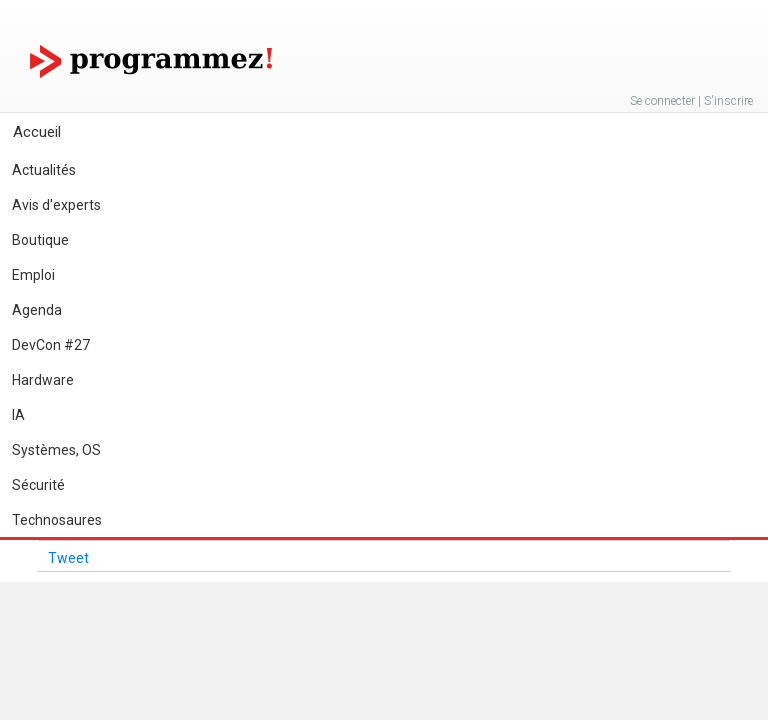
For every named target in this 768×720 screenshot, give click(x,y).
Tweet (68, 558)
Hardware (43, 380)
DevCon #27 (51, 345)
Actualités (44, 170)
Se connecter (662, 101)
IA (18, 415)
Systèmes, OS (56, 450)
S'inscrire (728, 101)
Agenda (37, 310)
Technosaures (57, 520)
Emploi (33, 275)
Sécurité (38, 485)
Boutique (40, 240)
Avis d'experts (56, 205)
